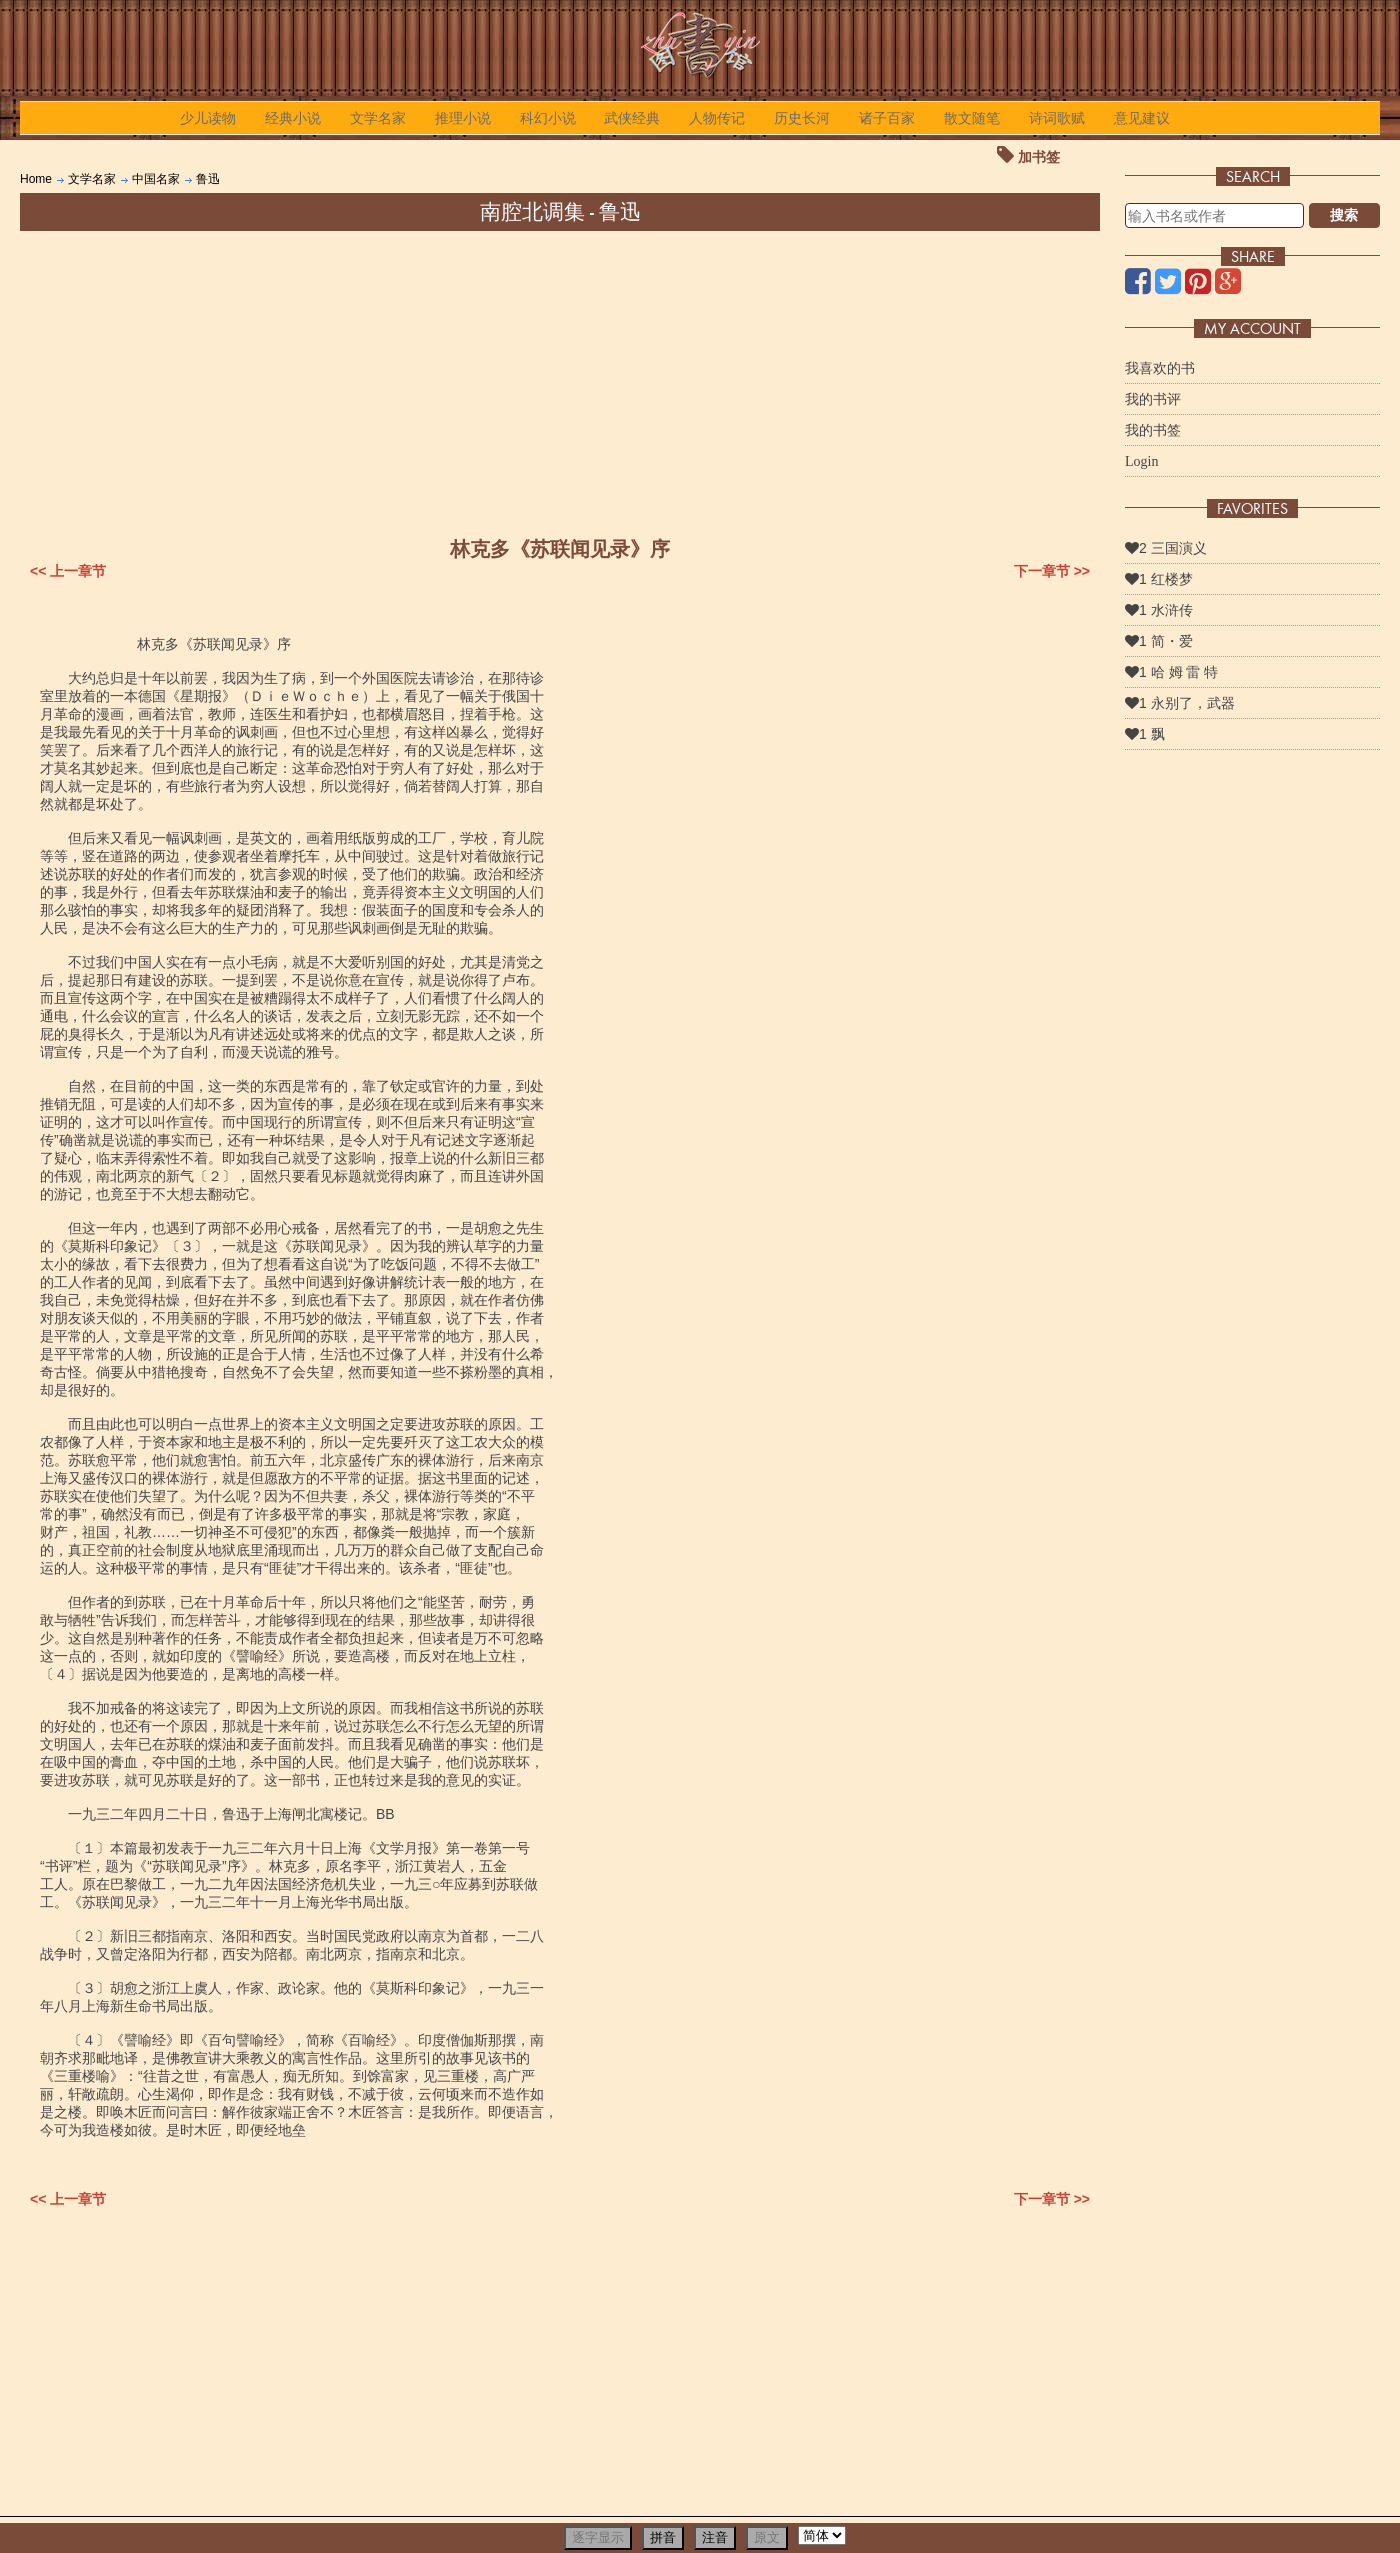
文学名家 (378, 118)
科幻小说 (548, 118)
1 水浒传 (1159, 610)
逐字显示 (598, 2537)
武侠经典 (632, 118)
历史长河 (802, 118)
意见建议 (1142, 118)
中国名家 (156, 179)
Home (36, 179)
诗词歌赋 (1057, 118)
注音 (715, 2537)
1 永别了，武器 (1180, 703)
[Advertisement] (560, 381)
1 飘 (1145, 734)
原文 (767, 2537)
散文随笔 (972, 118)
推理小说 (463, 118)
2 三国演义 (1166, 548)
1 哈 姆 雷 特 (1171, 672)
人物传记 (717, 118)
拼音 (663, 2537)
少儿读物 (208, 118)
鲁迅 (208, 179)
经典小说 (293, 118)
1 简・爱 (1159, 641)
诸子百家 (887, 118)
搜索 (1344, 215)
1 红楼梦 (1159, 579)
